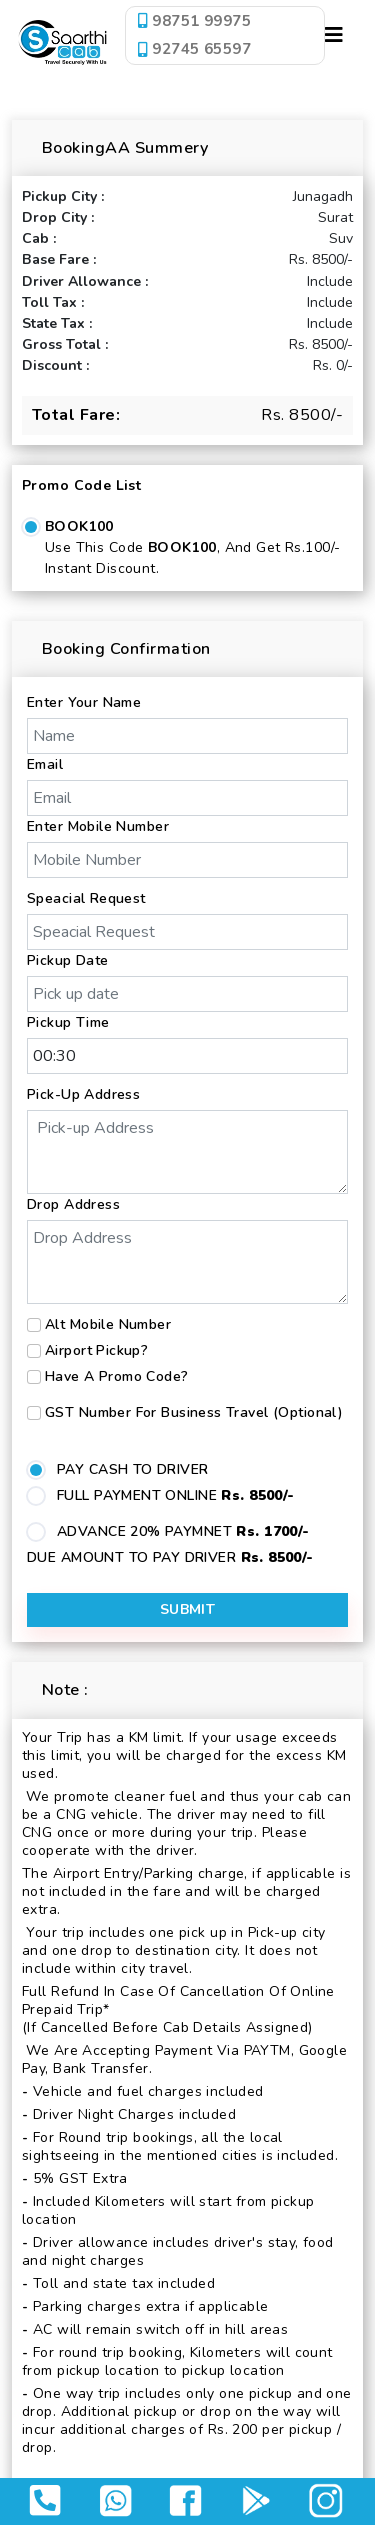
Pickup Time (68, 1022)
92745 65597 (194, 49)
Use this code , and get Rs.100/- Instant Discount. (192, 558)
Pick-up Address (83, 1094)
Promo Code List (81, 485)
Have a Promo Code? (117, 1376)
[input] (187, 994)
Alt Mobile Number (108, 1324)
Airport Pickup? (96, 1350)
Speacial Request (86, 898)
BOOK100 (79, 526)
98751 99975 (194, 21)
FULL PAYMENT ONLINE (176, 1495)
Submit (188, 1609)
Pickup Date (68, 960)
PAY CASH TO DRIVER (133, 1469)
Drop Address (73, 1204)
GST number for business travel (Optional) (194, 1412)
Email (45, 764)
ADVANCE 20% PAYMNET (183, 1531)
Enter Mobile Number (98, 826)
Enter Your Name (84, 702)
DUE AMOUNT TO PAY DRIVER (170, 1557)
